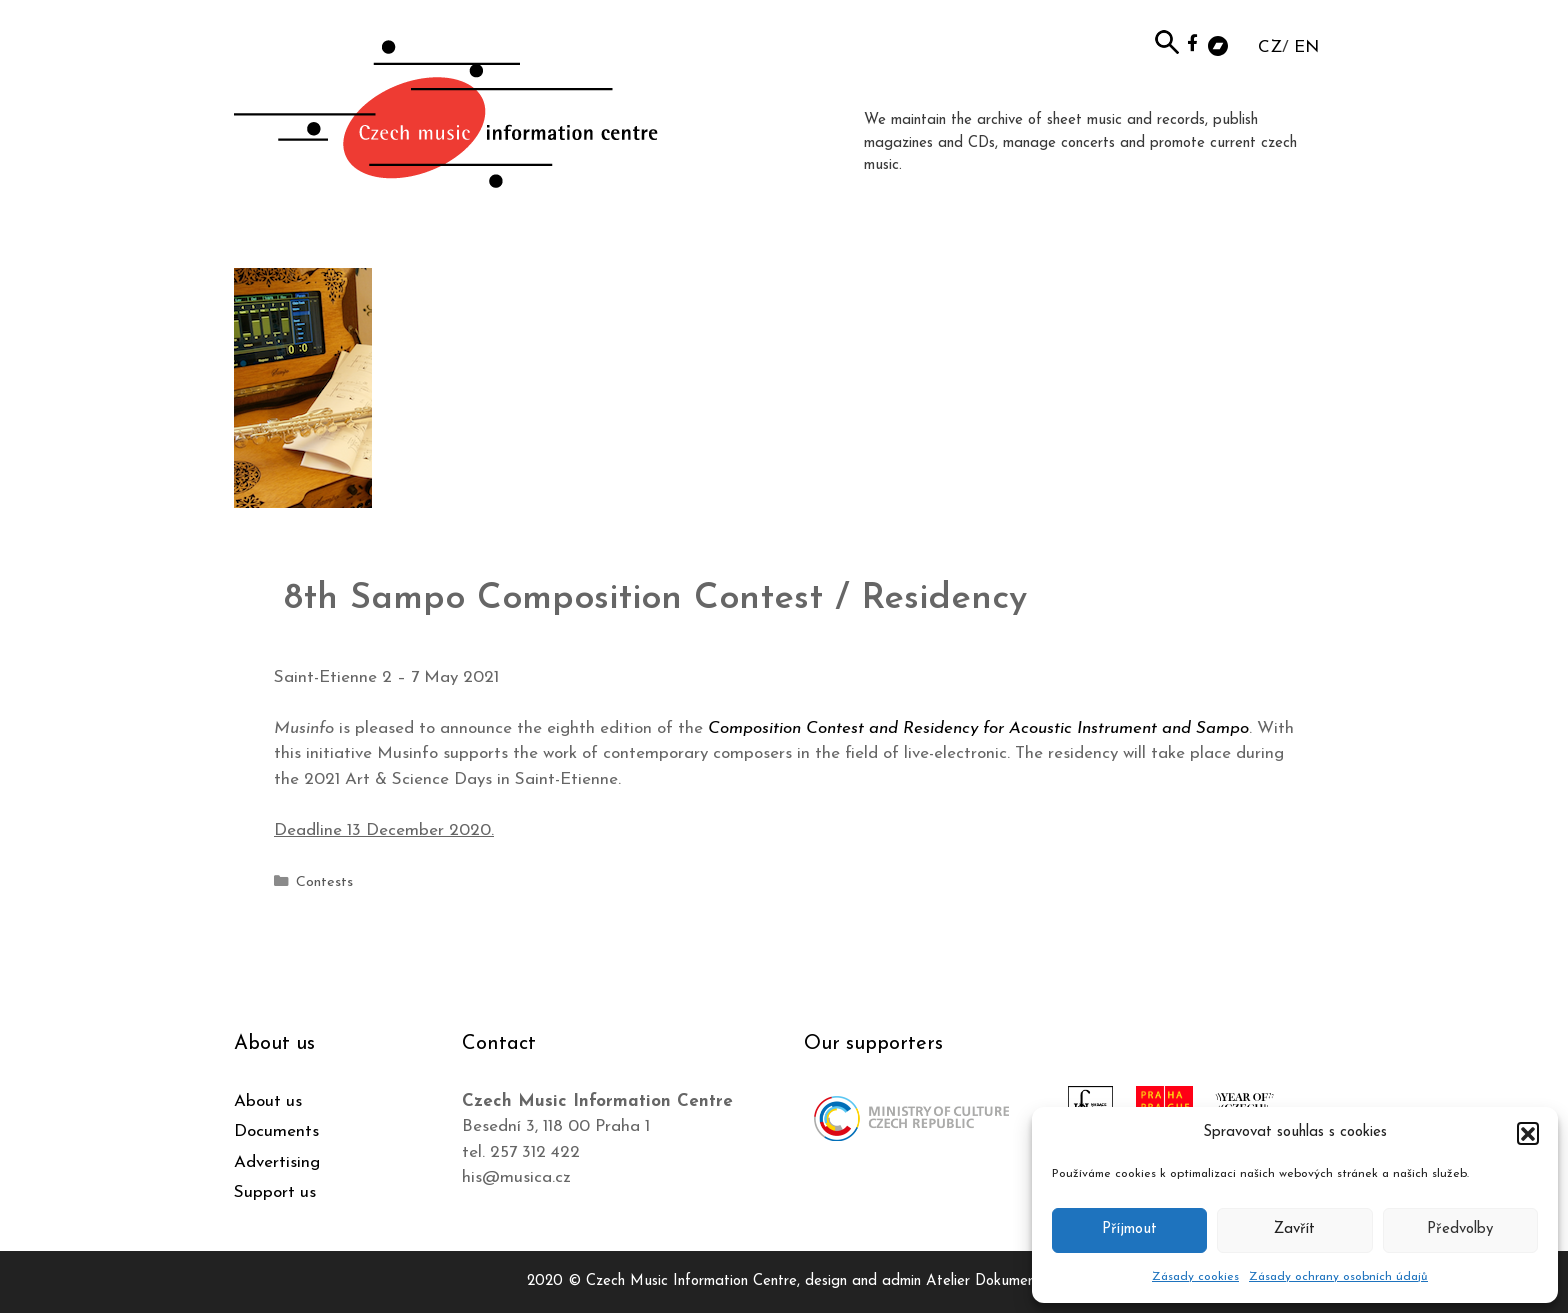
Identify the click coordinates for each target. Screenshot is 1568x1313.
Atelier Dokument (983, 1281)
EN (1306, 47)
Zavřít (1294, 1229)
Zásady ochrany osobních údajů (1338, 1277)
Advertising (277, 1162)
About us (268, 1101)
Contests (324, 882)
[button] (1528, 1133)
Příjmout (1129, 1229)
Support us (275, 1192)
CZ (1270, 47)
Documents (276, 1131)
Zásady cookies (1195, 1277)
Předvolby (1460, 1229)
